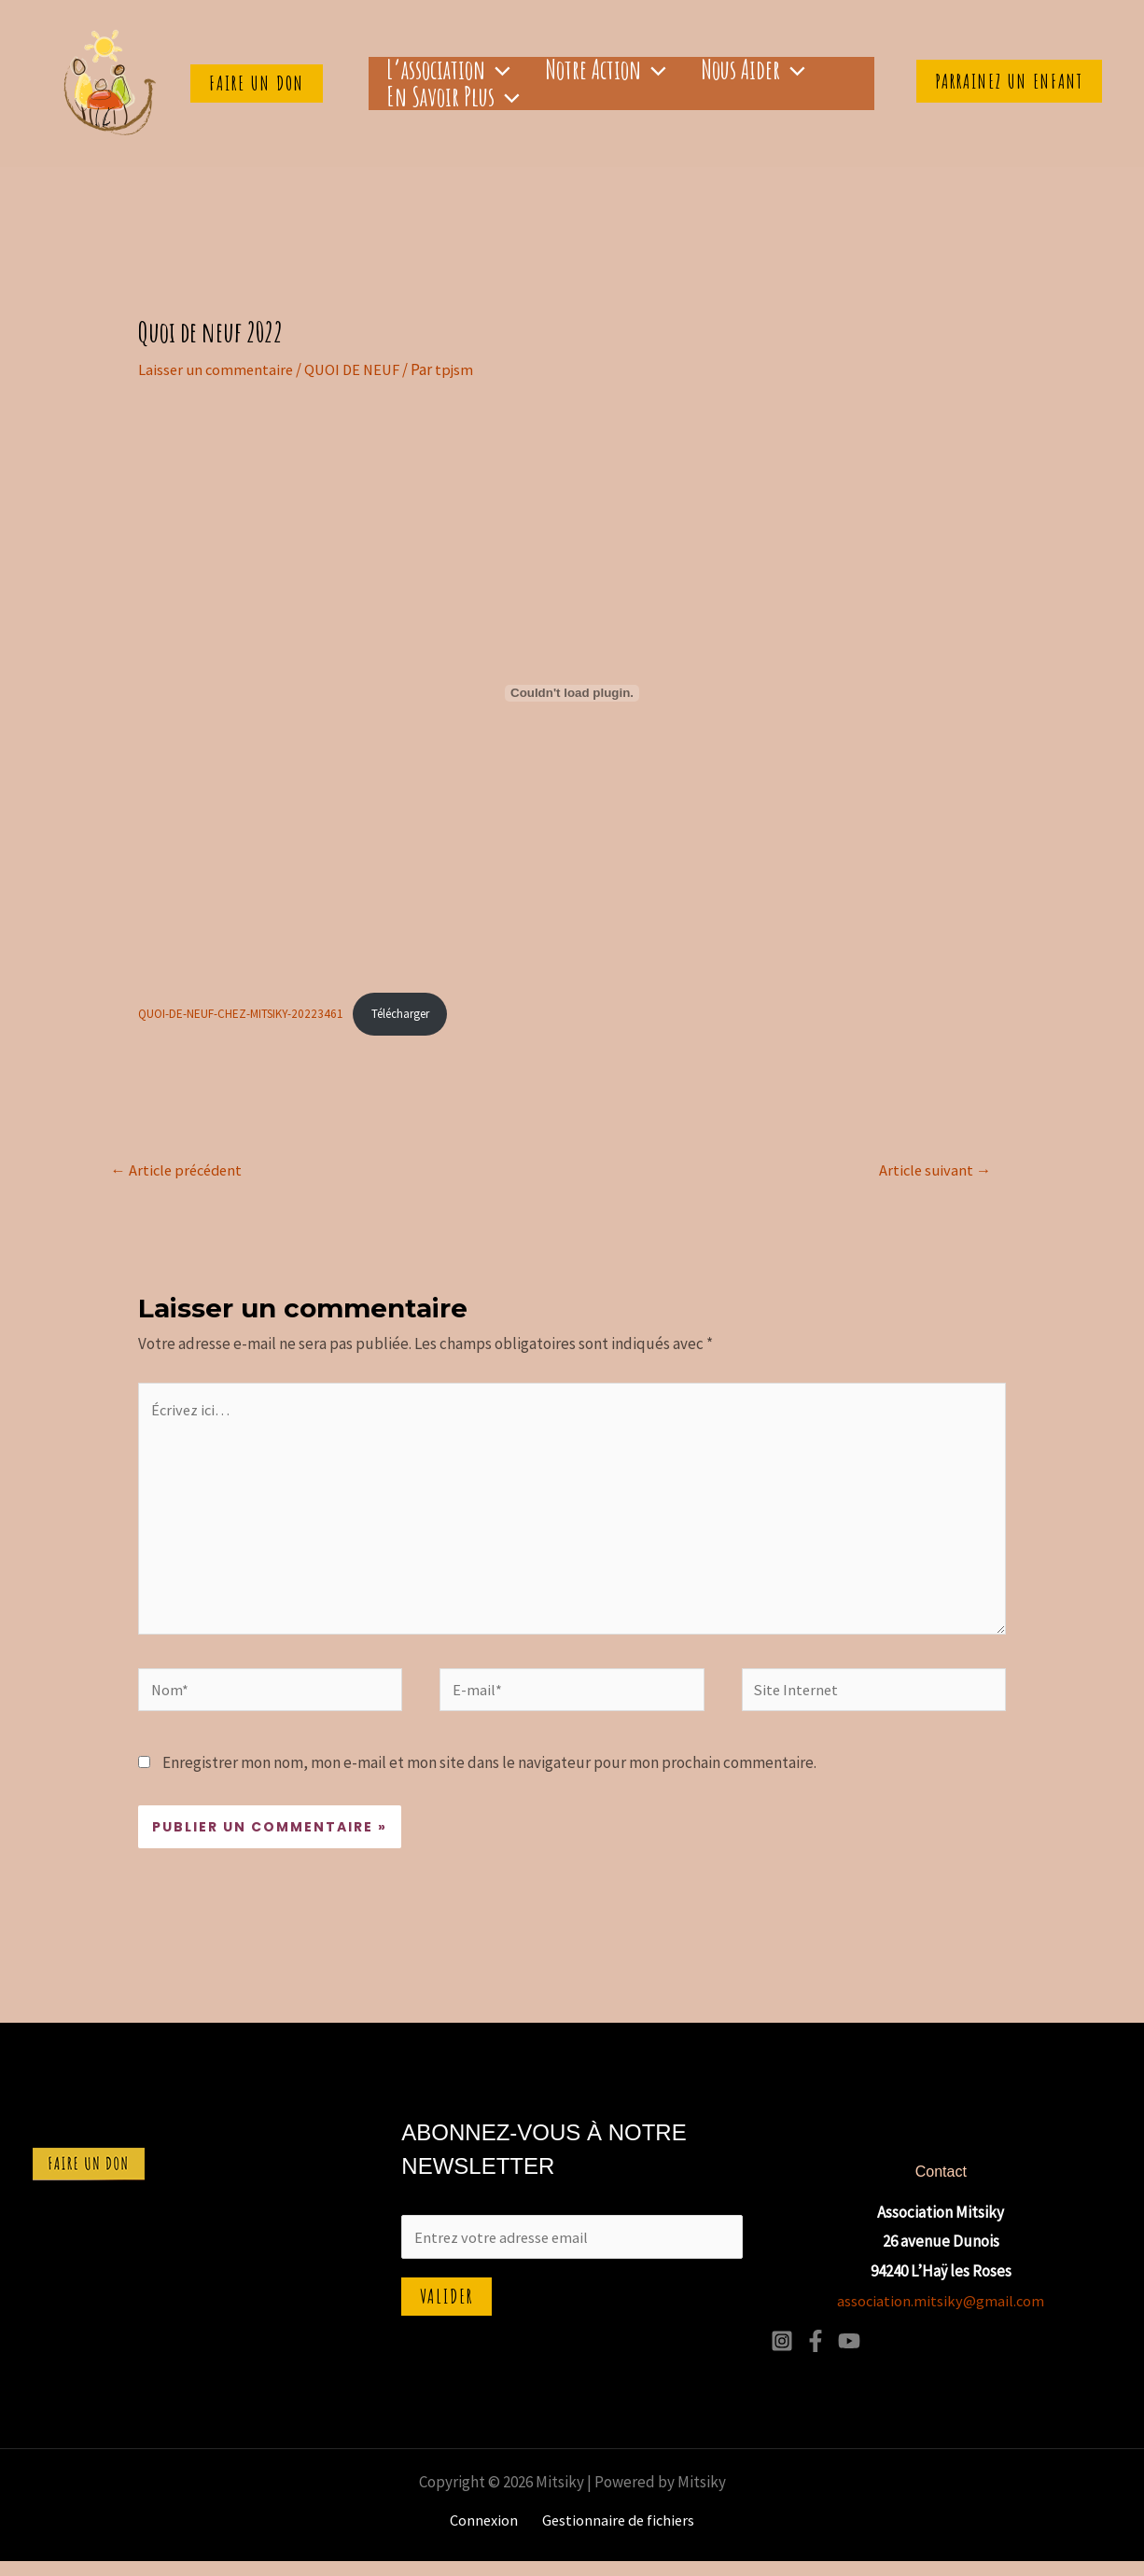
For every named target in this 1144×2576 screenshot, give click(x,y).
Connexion (486, 2535)
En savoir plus (440, 101)
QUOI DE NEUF (359, 369)
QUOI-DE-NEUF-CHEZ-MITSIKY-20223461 (242, 1015)
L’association (435, 65)
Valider (446, 2314)
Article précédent (180, 1172)
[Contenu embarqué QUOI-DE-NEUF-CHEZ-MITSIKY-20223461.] (571, 692)
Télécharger (407, 1015)
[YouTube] (849, 2356)
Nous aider (689, 65)
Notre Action (567, 65)
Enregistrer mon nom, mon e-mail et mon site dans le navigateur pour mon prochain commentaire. (489, 1777)
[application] (484, 66)
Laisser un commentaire (218, 369)
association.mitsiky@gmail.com (940, 2315)
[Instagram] (782, 2356)
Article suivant (935, 1172)
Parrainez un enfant (1009, 81)
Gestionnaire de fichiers (615, 2535)
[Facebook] (815, 2356)
